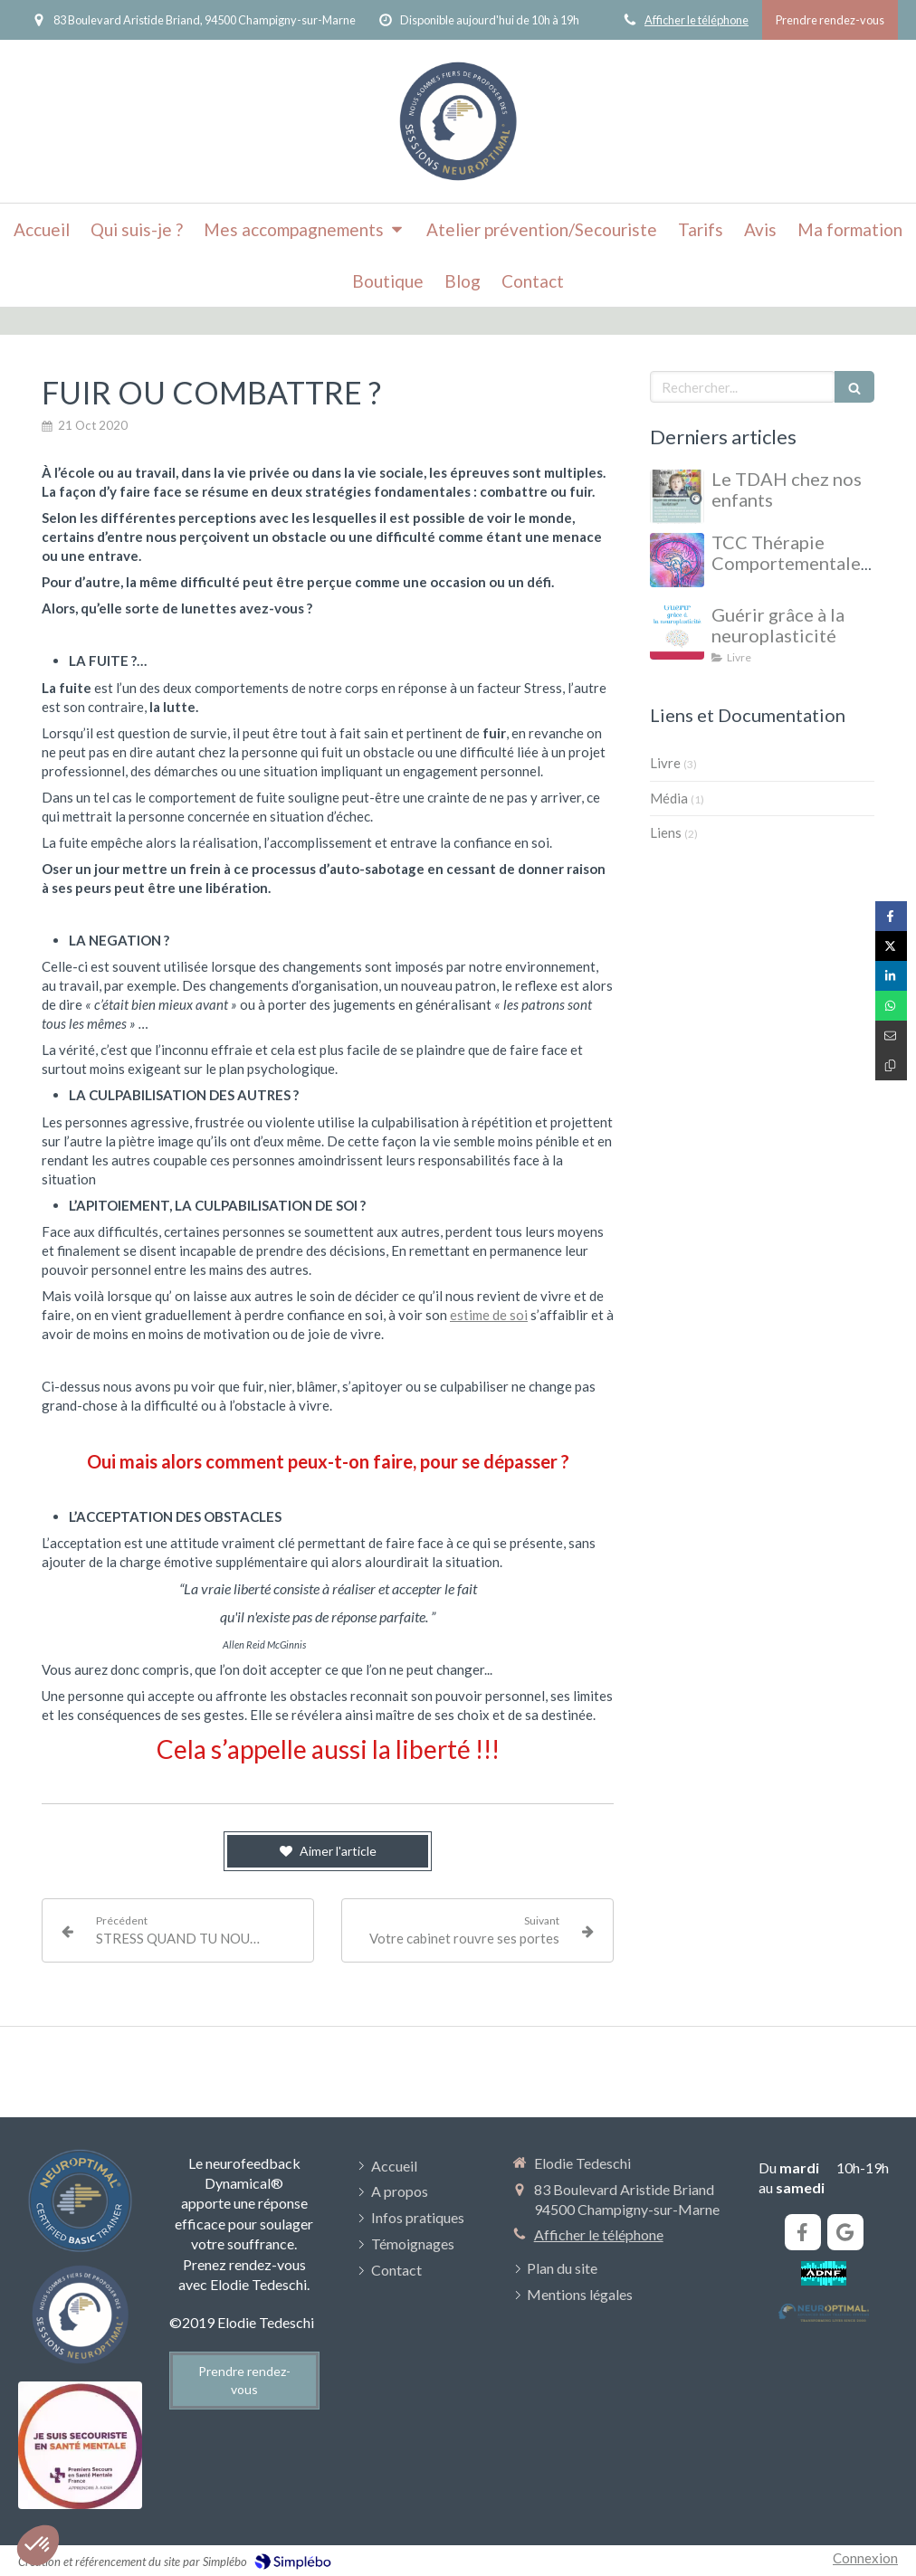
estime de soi (489, 1315)
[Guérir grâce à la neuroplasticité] (677, 632)
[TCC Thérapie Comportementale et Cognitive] (677, 560)
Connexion (865, 2558)
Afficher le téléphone (696, 20)
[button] (38, 2545)
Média (669, 798)
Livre (665, 763)
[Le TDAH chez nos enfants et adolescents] (677, 497)
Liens (666, 832)
